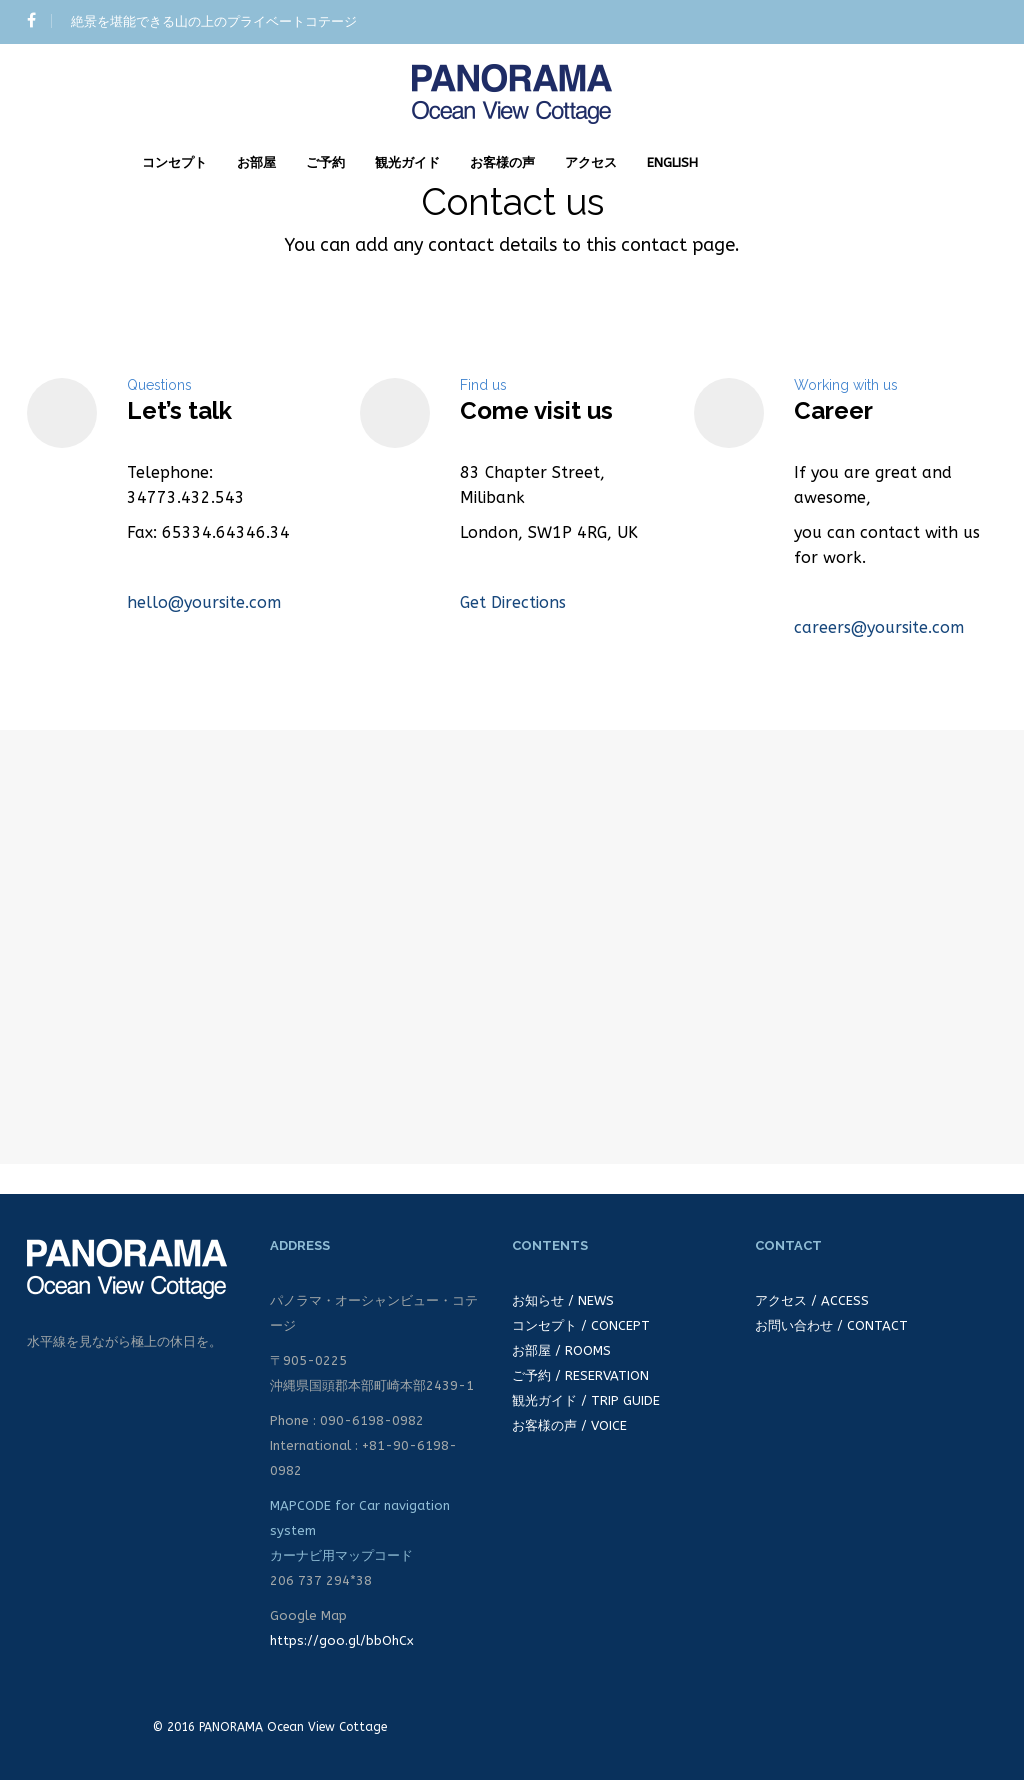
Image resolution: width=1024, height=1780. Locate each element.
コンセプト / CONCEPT (581, 1325)
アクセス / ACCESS (812, 1300)
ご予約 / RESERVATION (580, 1375)
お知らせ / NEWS (563, 1300)
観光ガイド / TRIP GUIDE (586, 1400)
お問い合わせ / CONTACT (831, 1325)
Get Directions (513, 602)
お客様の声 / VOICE (569, 1425)
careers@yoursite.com (879, 627)
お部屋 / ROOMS (561, 1350)
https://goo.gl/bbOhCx (342, 1640)
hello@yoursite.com (204, 602)
